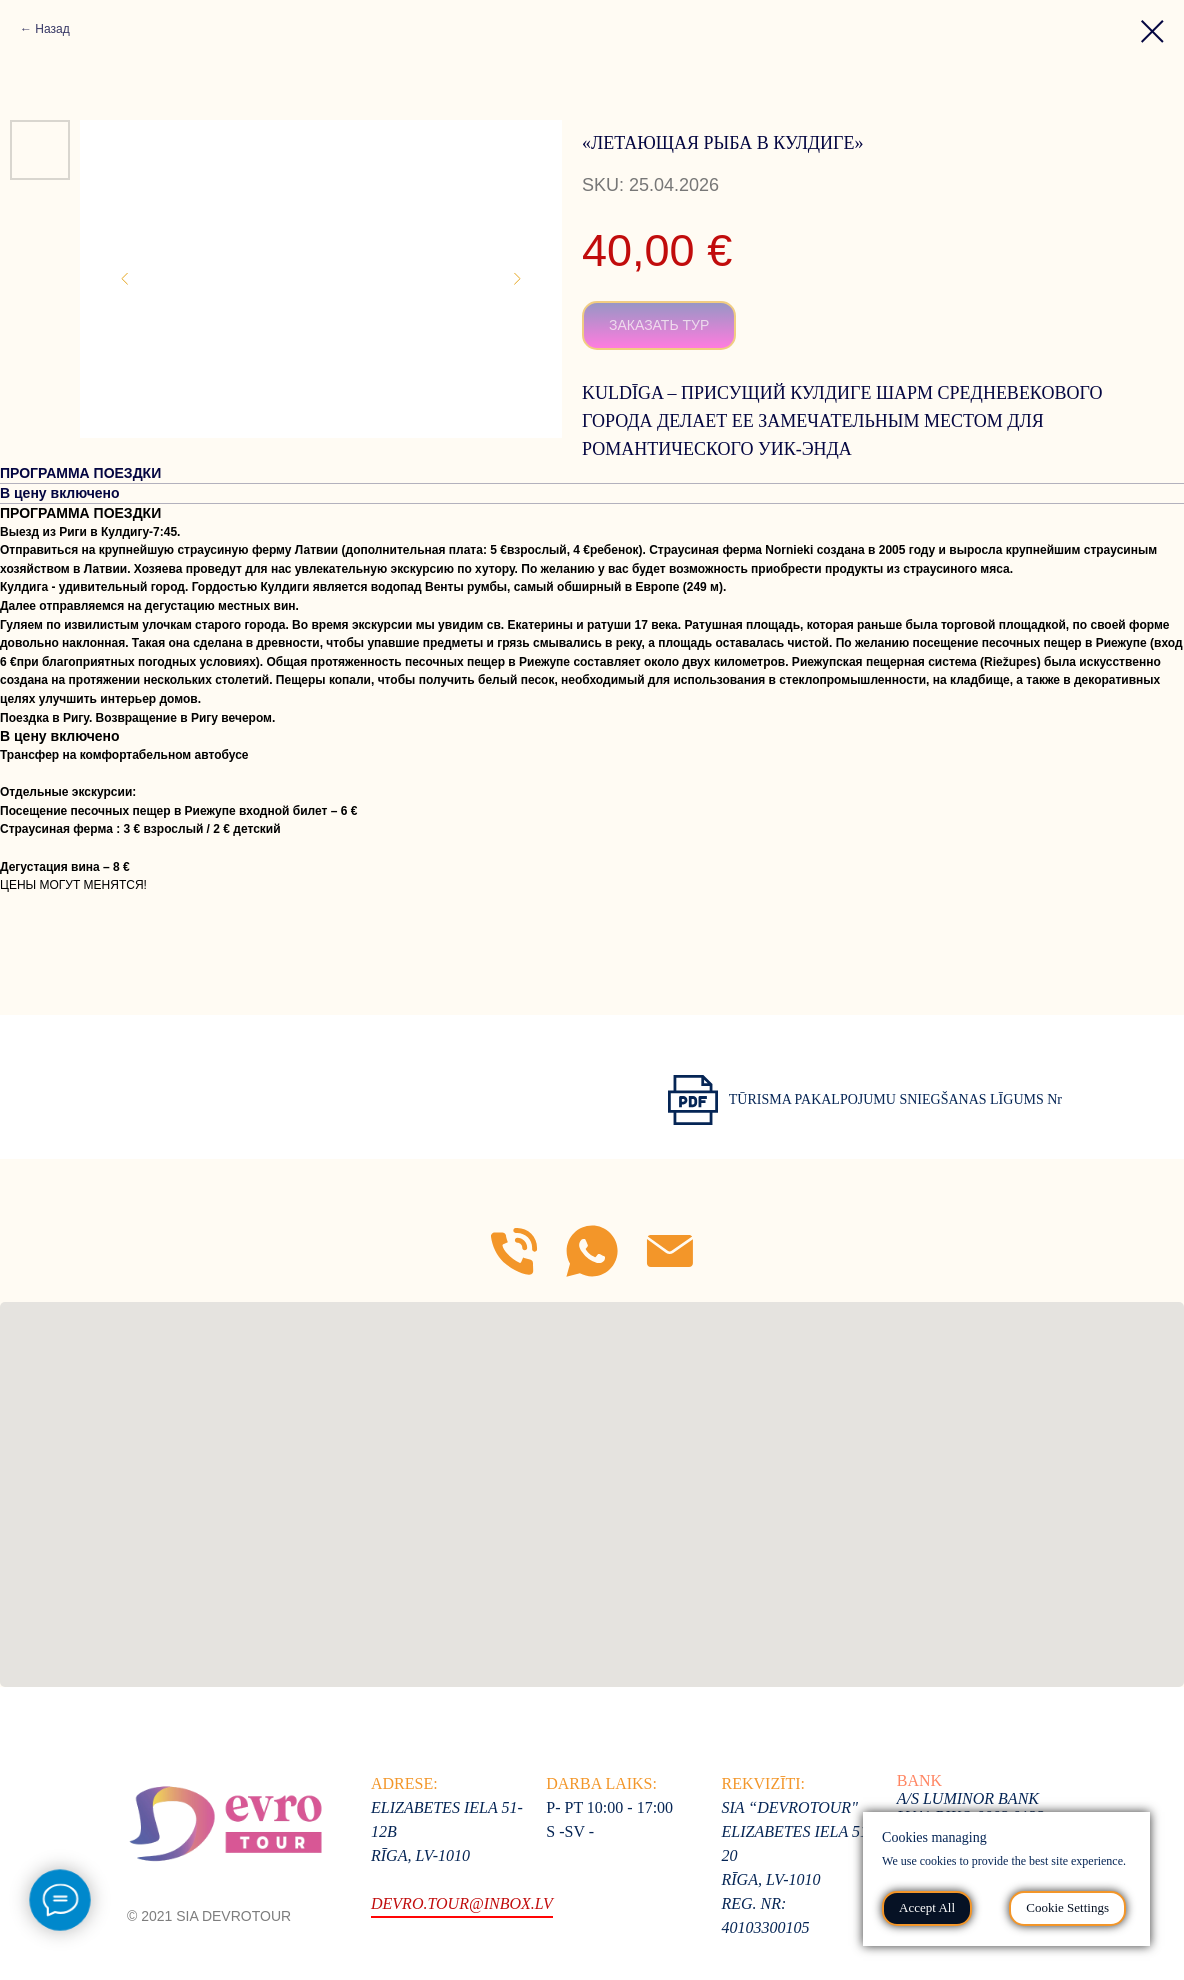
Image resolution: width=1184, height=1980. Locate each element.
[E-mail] (670, 1251)
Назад (52, 29)
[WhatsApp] (592, 1251)
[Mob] (514, 1251)
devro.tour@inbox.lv (462, 1903)
